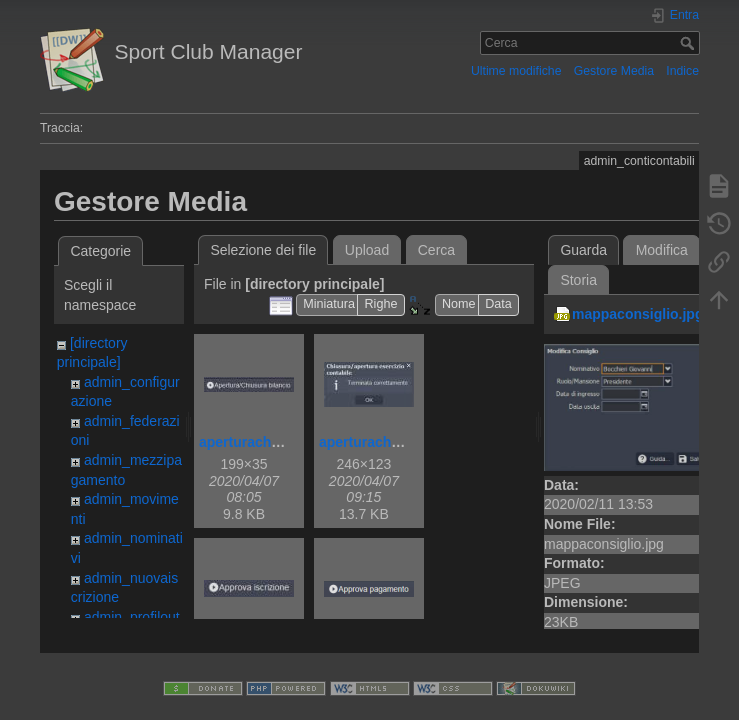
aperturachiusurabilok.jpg (405, 442)
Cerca (689, 43)
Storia (578, 280)
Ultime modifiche (516, 71)
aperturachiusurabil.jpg (277, 442)
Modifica (662, 250)
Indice (682, 71)
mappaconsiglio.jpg (637, 314)
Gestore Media (614, 71)
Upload (367, 250)
